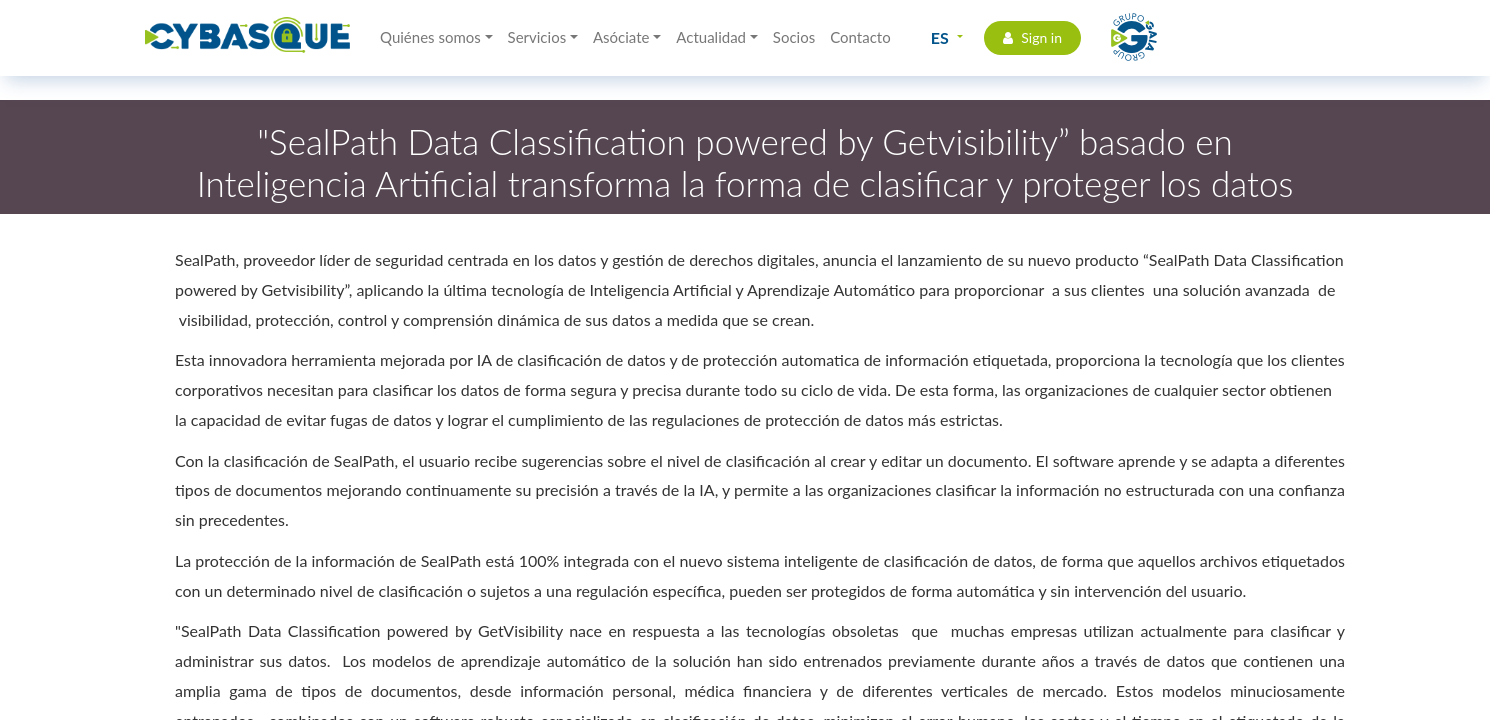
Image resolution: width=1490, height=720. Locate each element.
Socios (794, 37)
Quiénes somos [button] (430, 37)
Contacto (860, 37)
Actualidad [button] (711, 37)
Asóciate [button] (621, 37)
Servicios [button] (537, 37)
